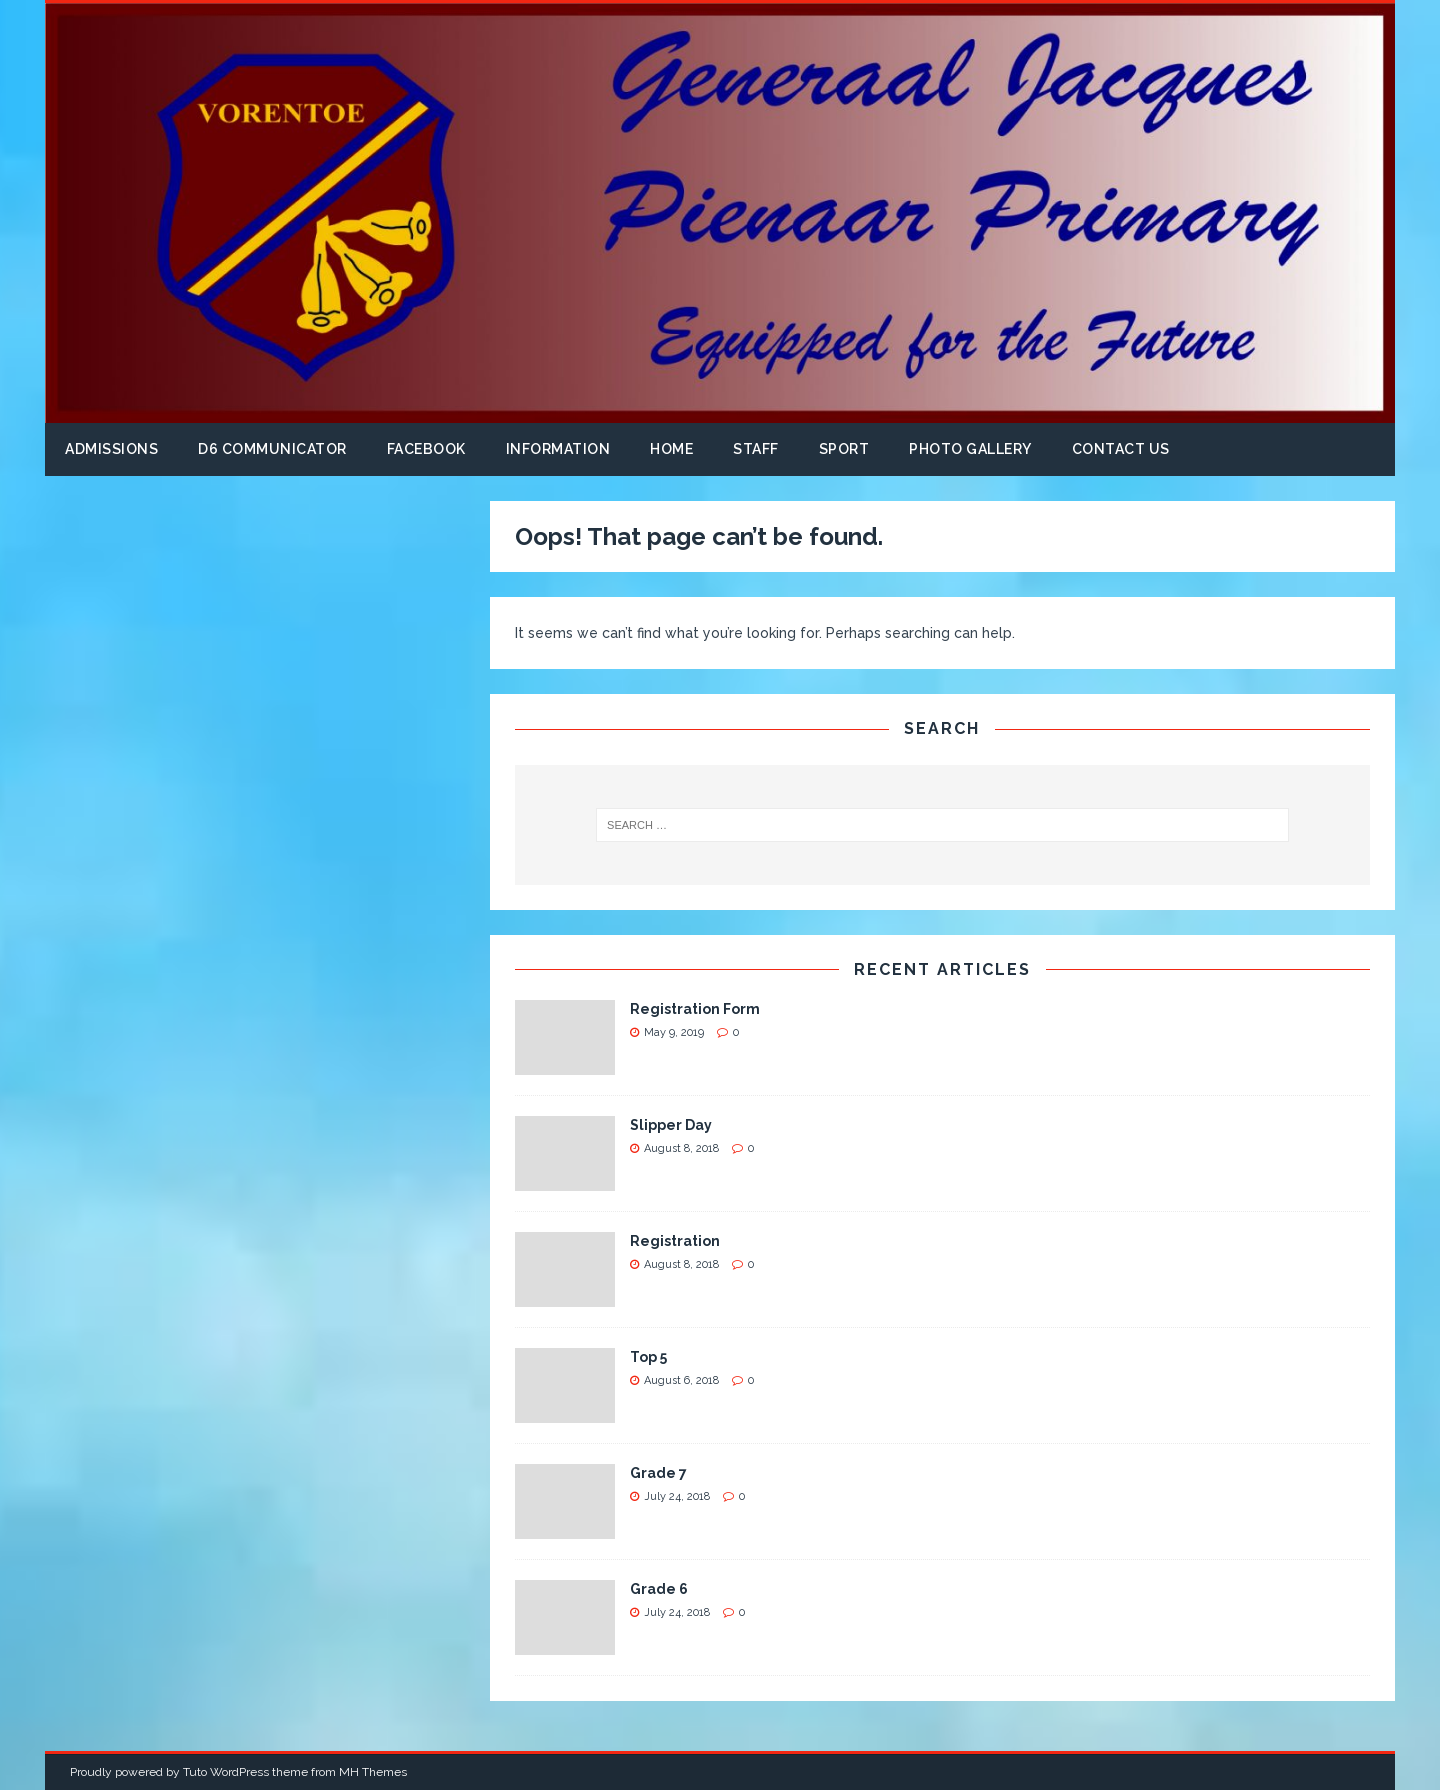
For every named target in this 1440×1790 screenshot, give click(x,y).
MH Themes (373, 1772)
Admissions (111, 449)
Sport (844, 449)
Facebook (426, 449)
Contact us (1121, 449)
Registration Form (695, 1009)
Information (558, 449)
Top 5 (648, 1357)
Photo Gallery (970, 449)
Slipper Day (671, 1125)
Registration (675, 1241)
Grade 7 (658, 1473)
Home (671, 449)
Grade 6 (659, 1589)
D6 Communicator (272, 449)
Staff (756, 449)
